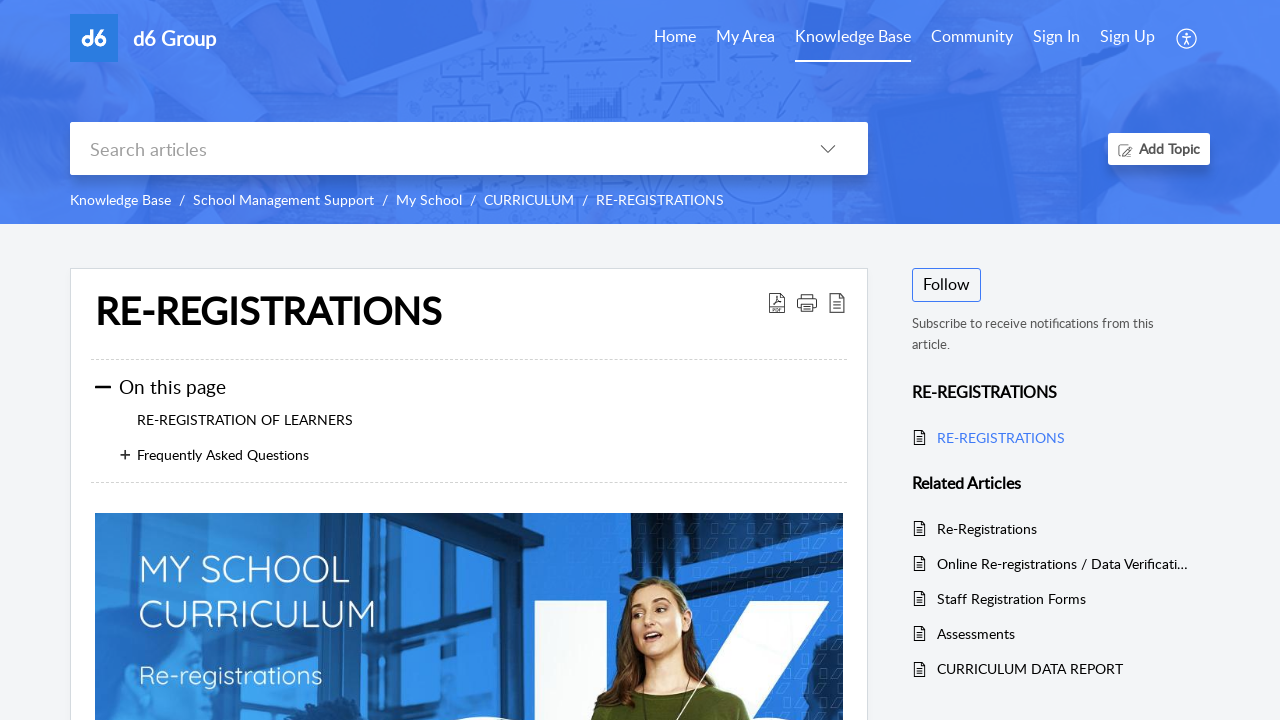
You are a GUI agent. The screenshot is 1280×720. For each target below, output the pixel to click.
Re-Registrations (987, 528)
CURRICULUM (529, 199)
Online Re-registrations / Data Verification (1063, 563)
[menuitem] (1056, 38)
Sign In (1056, 36)
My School (429, 199)
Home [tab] (675, 36)
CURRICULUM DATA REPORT (1030, 668)
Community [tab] (972, 36)
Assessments (976, 633)
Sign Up (1127, 36)
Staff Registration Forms (1011, 598)
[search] (429, 148)
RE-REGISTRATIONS (660, 199)
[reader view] (837, 302)
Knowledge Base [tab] (853, 36)
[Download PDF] (777, 302)
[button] (807, 302)
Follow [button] (946, 284)
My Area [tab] (745, 36)
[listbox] (828, 148)
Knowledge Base (120, 199)
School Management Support (283, 199)
